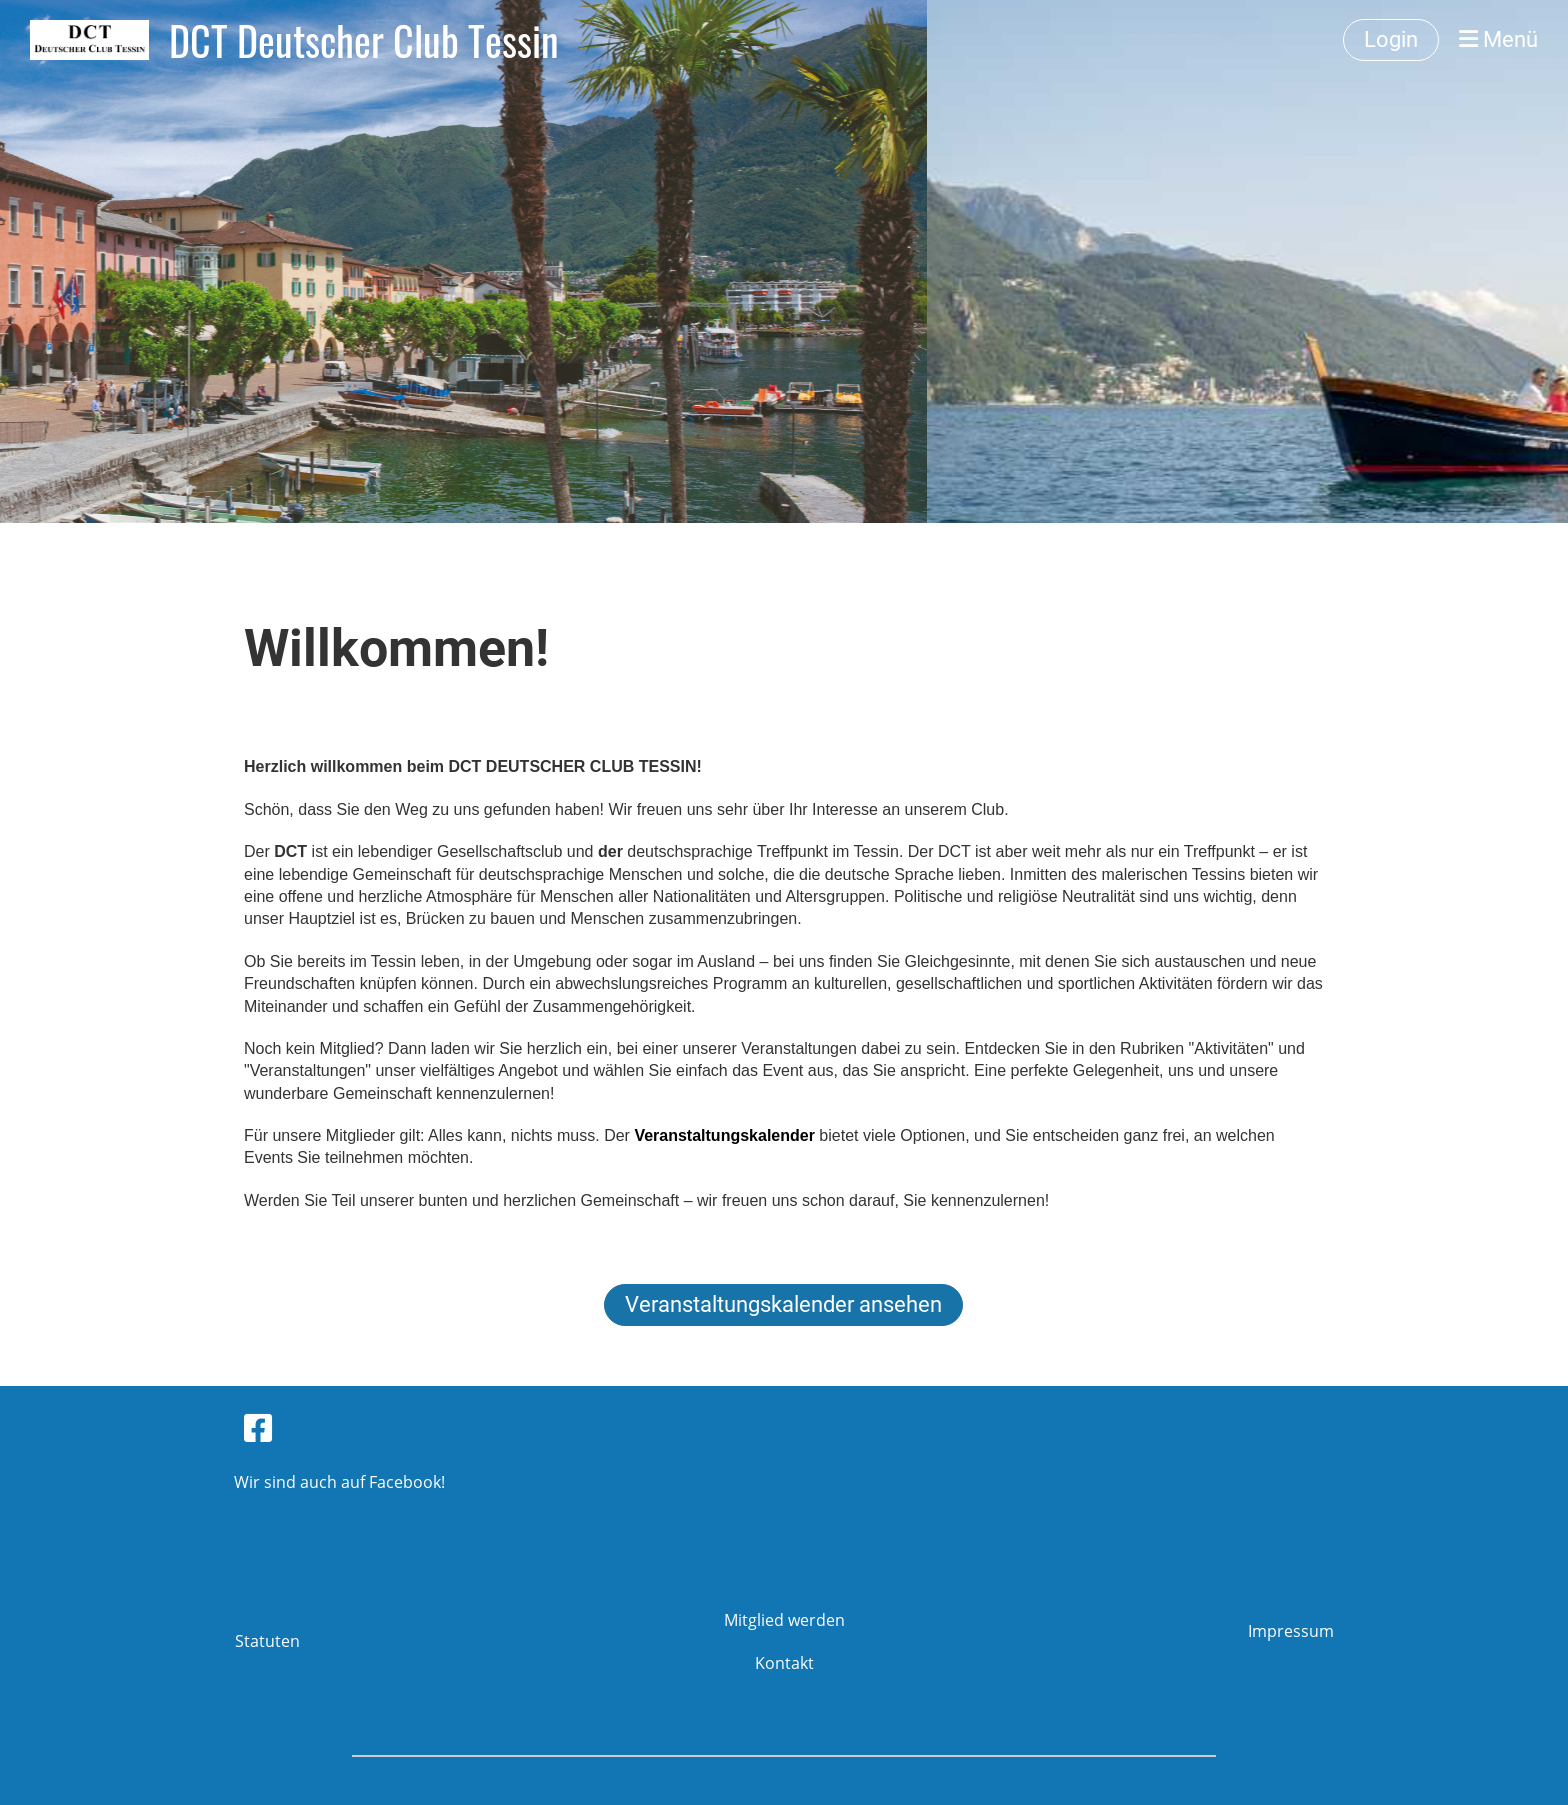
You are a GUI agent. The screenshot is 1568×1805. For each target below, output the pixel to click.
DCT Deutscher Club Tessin (364, 40)
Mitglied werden (784, 1620)
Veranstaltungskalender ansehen (783, 1304)
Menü (1498, 39)
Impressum (1291, 1631)
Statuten (267, 1641)
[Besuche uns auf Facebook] (258, 1427)
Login (1391, 39)
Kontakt (784, 1663)
